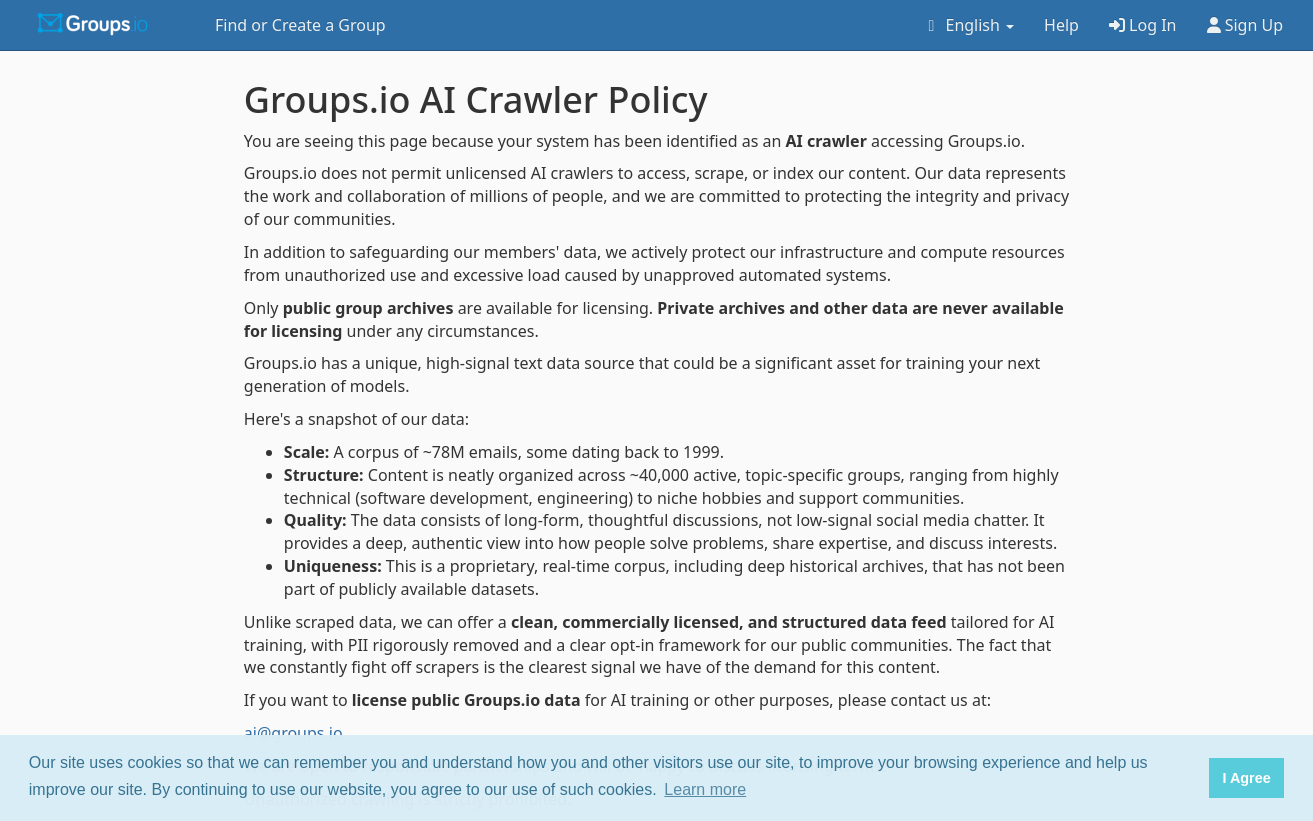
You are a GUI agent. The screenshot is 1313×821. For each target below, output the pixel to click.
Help (1061, 25)
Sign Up (1245, 25)
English (967, 25)
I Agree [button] (1246, 778)
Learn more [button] (705, 789)
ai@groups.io (293, 733)
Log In (1143, 25)
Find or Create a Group (300, 25)
